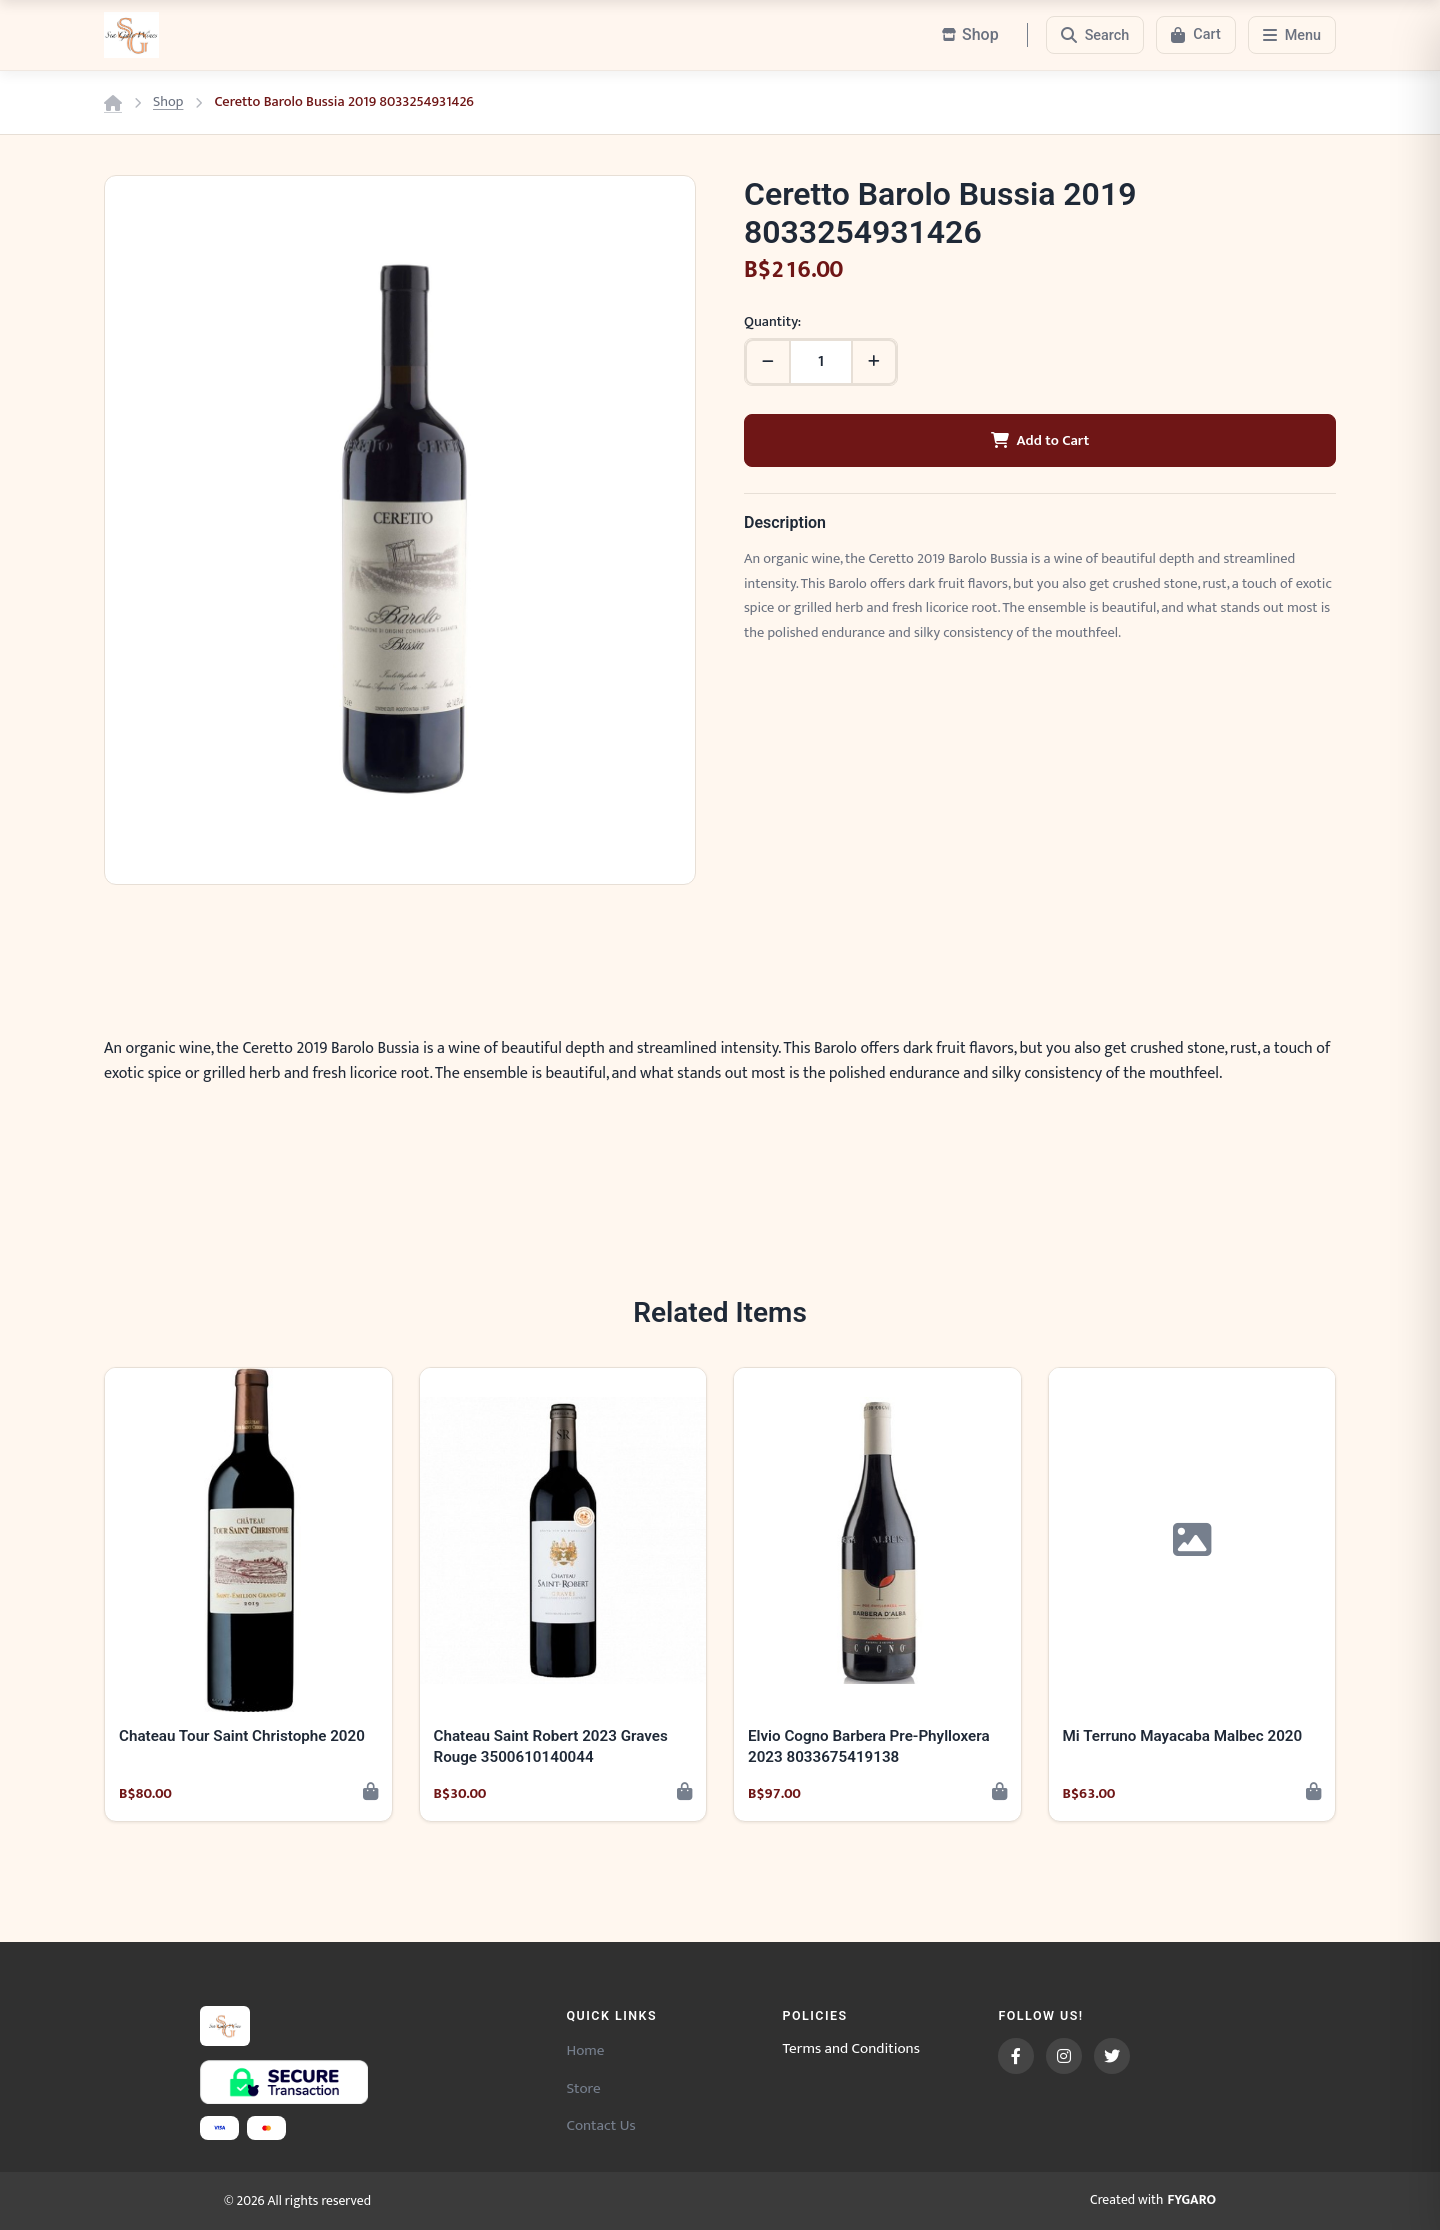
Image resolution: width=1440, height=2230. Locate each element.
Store (583, 2088)
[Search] (1095, 35)
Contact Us (600, 2125)
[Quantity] (821, 362)
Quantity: (772, 322)
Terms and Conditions (851, 2049)
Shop (168, 102)
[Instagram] (1064, 2056)
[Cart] (1195, 35)
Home (585, 2050)
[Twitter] (1112, 2056)
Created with (1153, 2201)
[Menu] (1292, 35)
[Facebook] (1016, 2056)
